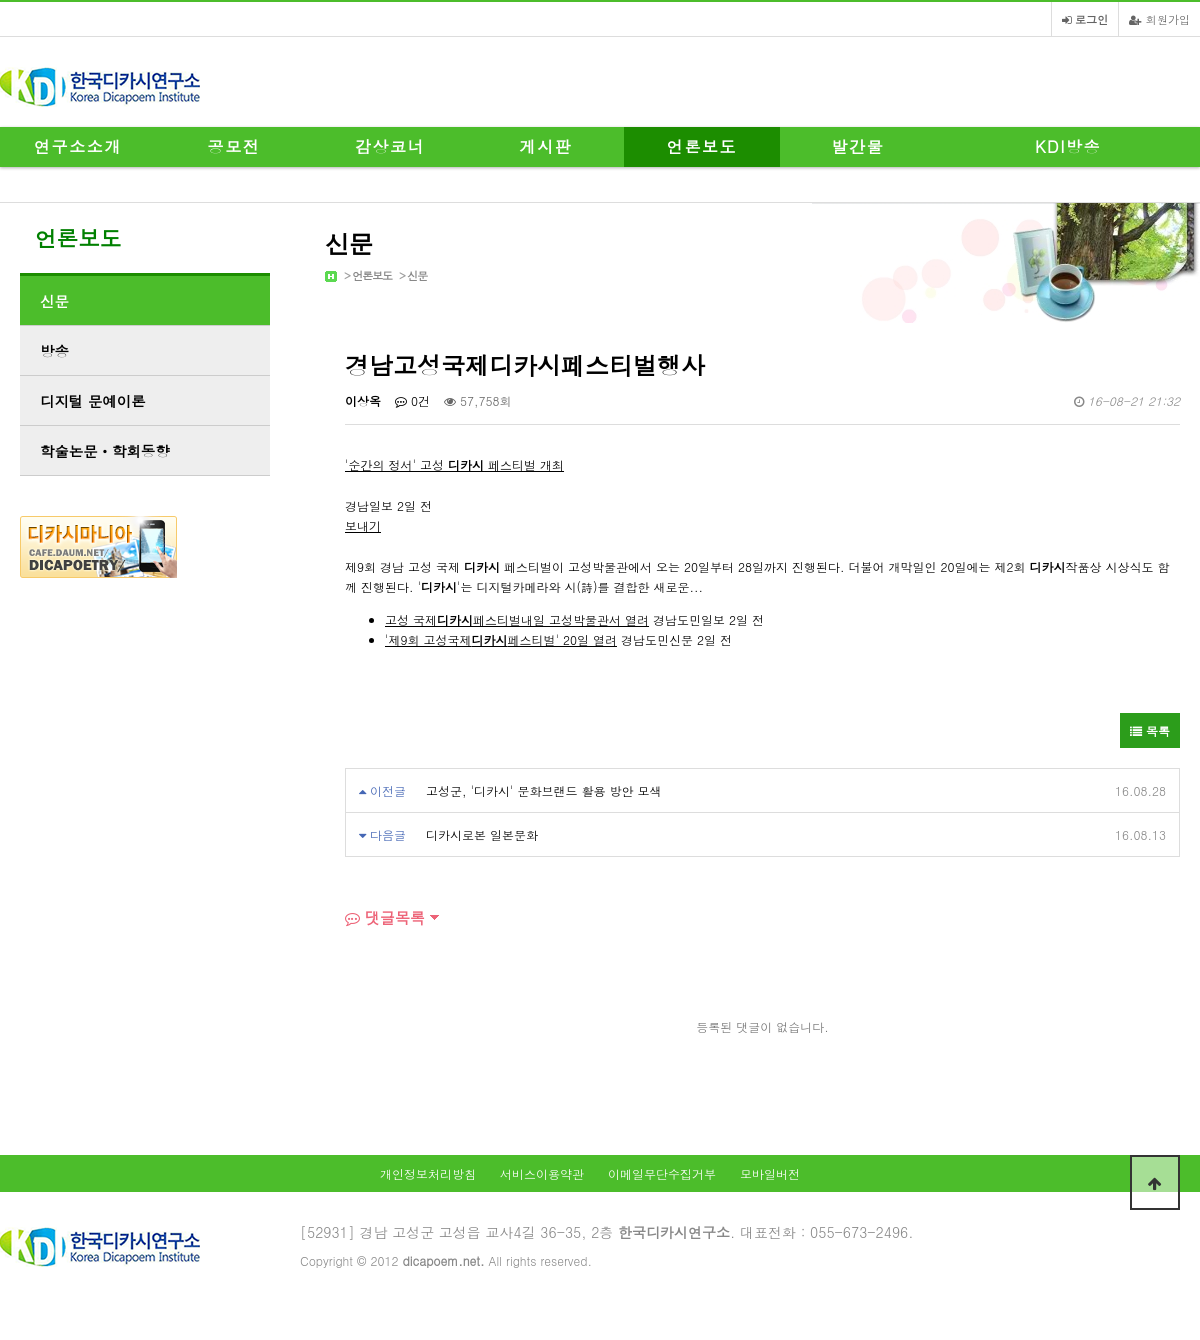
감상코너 (390, 146)
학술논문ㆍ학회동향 (105, 451)
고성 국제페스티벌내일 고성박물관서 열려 (517, 619)
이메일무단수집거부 (662, 1173)
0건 (412, 400)
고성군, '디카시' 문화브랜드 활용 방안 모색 (544, 790)
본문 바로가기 (0, 0)
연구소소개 (78, 146)
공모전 (234, 146)
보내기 (363, 525)
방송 (54, 351)
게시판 (546, 146)
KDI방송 (1068, 146)
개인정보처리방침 (428, 1173)
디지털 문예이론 (93, 401)
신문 (417, 275)
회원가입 (1159, 19)
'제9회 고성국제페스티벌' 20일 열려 (501, 639)
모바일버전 (770, 1173)
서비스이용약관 (542, 1173)
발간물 (858, 146)
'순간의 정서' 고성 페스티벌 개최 (454, 464)
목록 (1150, 730)
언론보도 (702, 146)
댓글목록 (385, 917)
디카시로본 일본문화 (482, 834)
